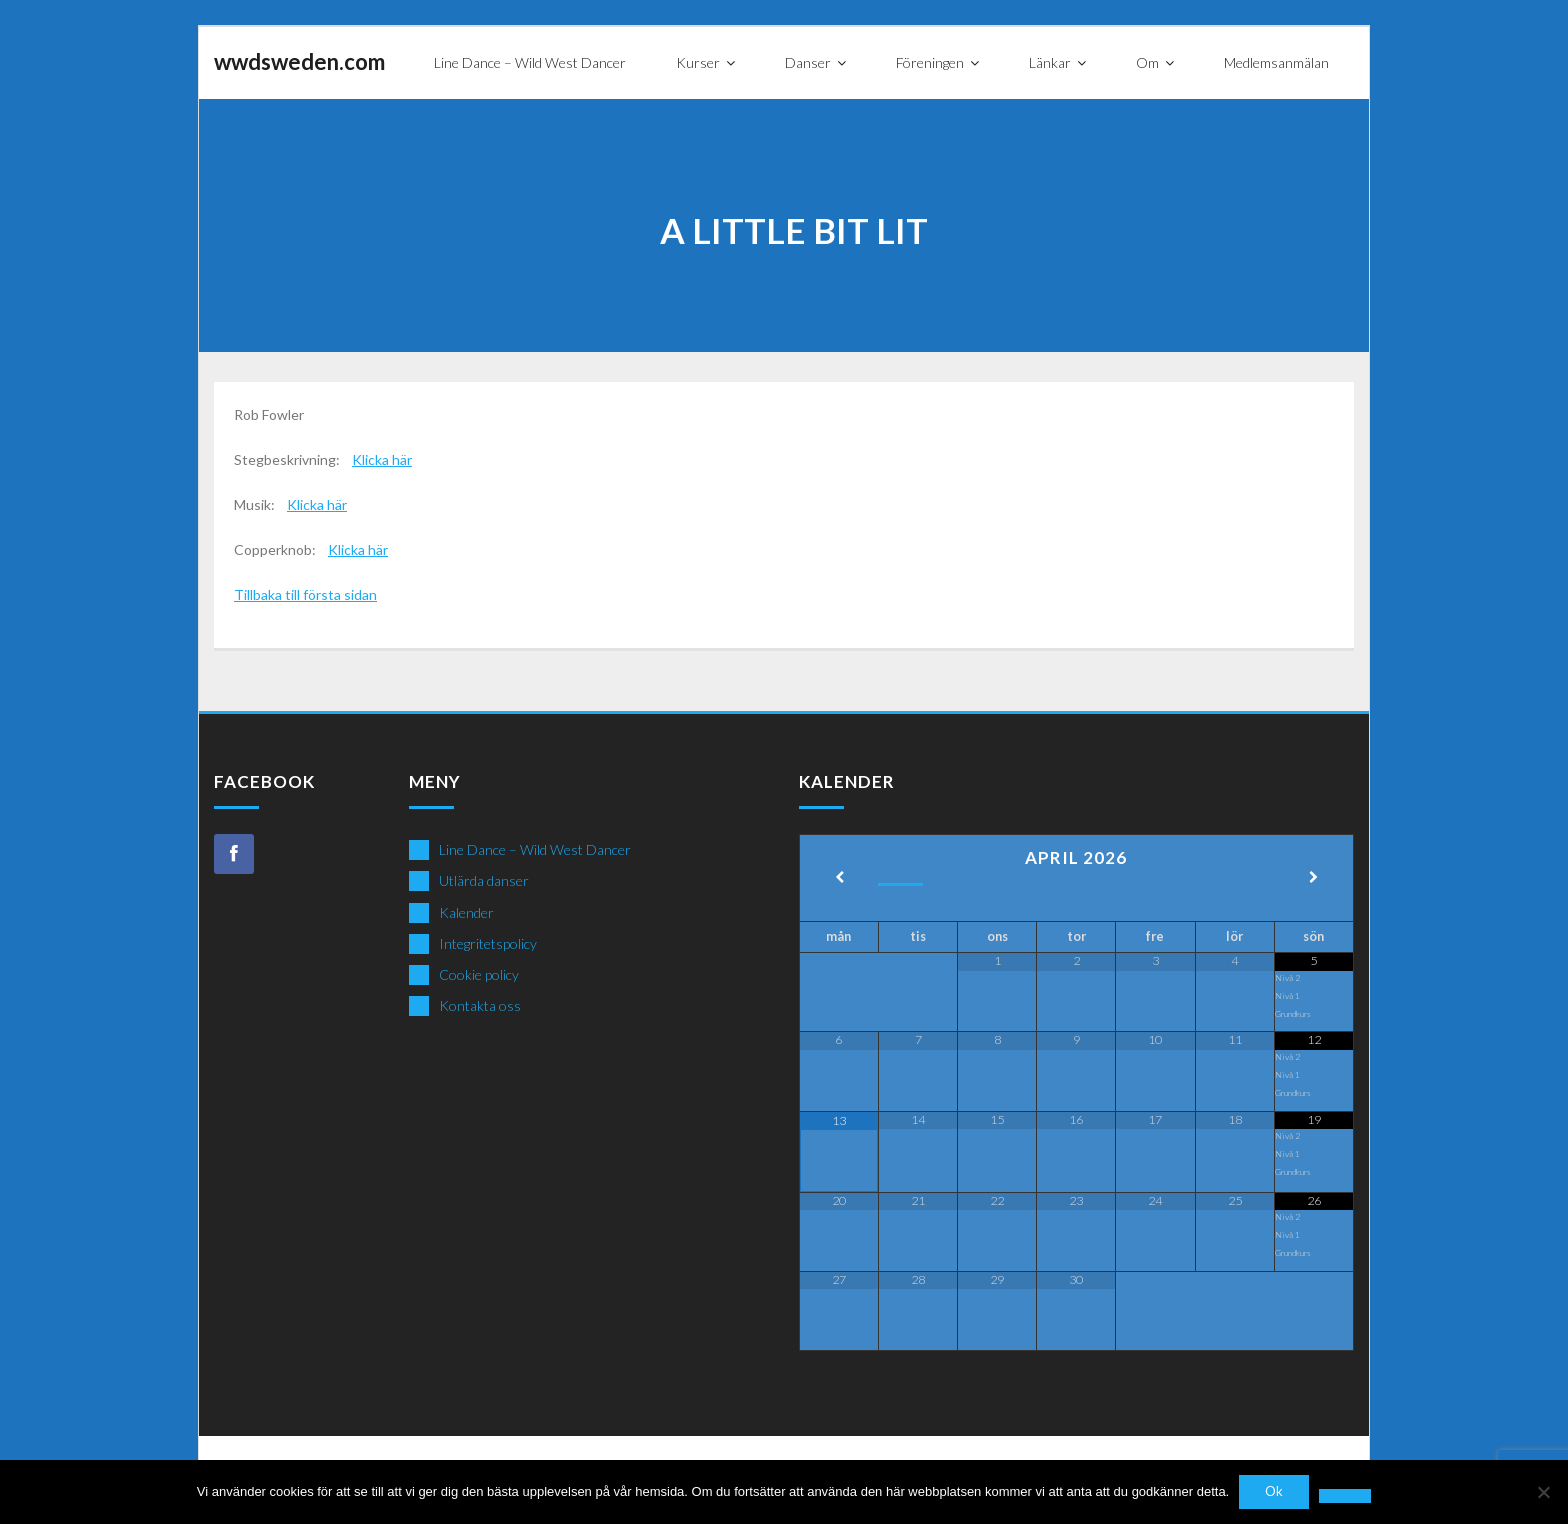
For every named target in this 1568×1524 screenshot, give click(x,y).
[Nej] (1543, 1492)
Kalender (466, 912)
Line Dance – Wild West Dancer (535, 849)
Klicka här (382, 459)
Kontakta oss (480, 1005)
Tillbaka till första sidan (305, 594)
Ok (1274, 1492)
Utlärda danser (484, 880)
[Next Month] (1313, 878)
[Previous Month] (839, 878)
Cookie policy (479, 974)
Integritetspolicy (488, 943)
